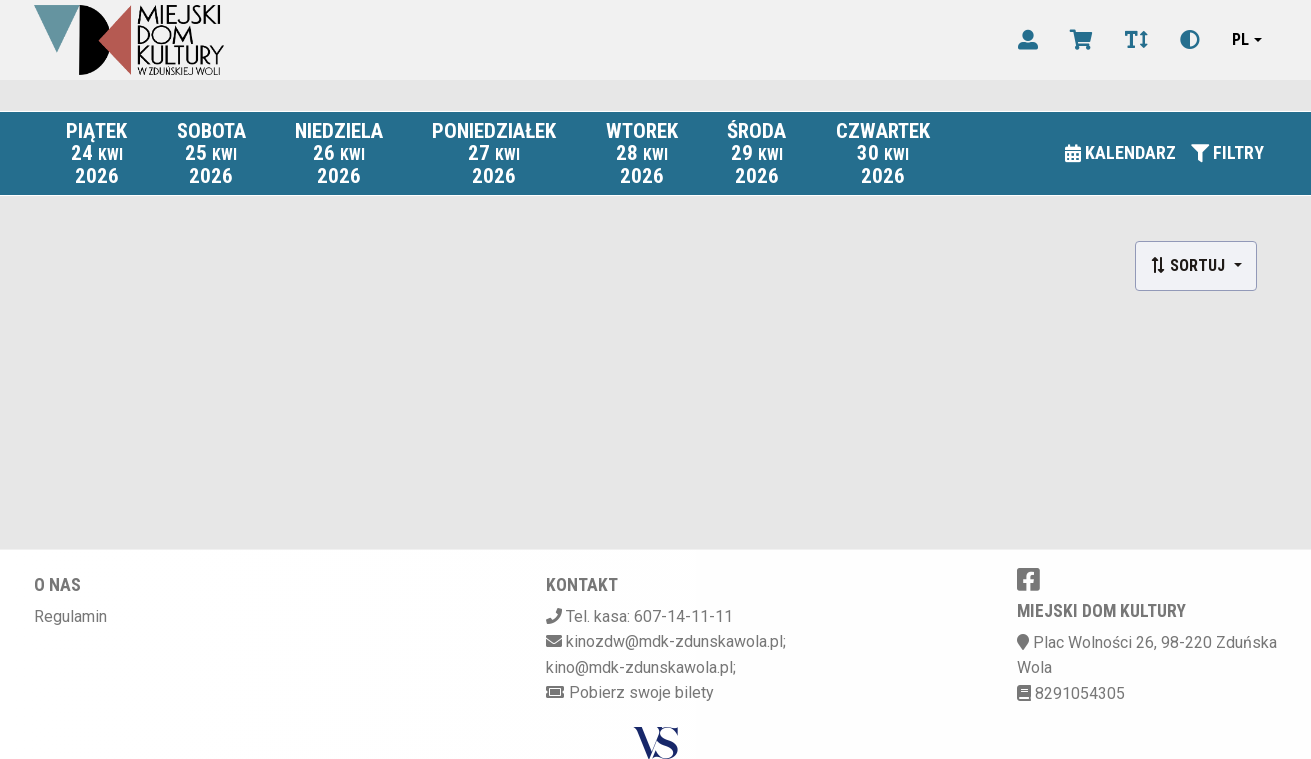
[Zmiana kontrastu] (1190, 40)
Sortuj (1189, 265)
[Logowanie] (1028, 40)
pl (1240, 39)
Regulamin (70, 616)
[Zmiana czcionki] (1136, 40)
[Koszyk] (1081, 40)
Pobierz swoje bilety (641, 692)
